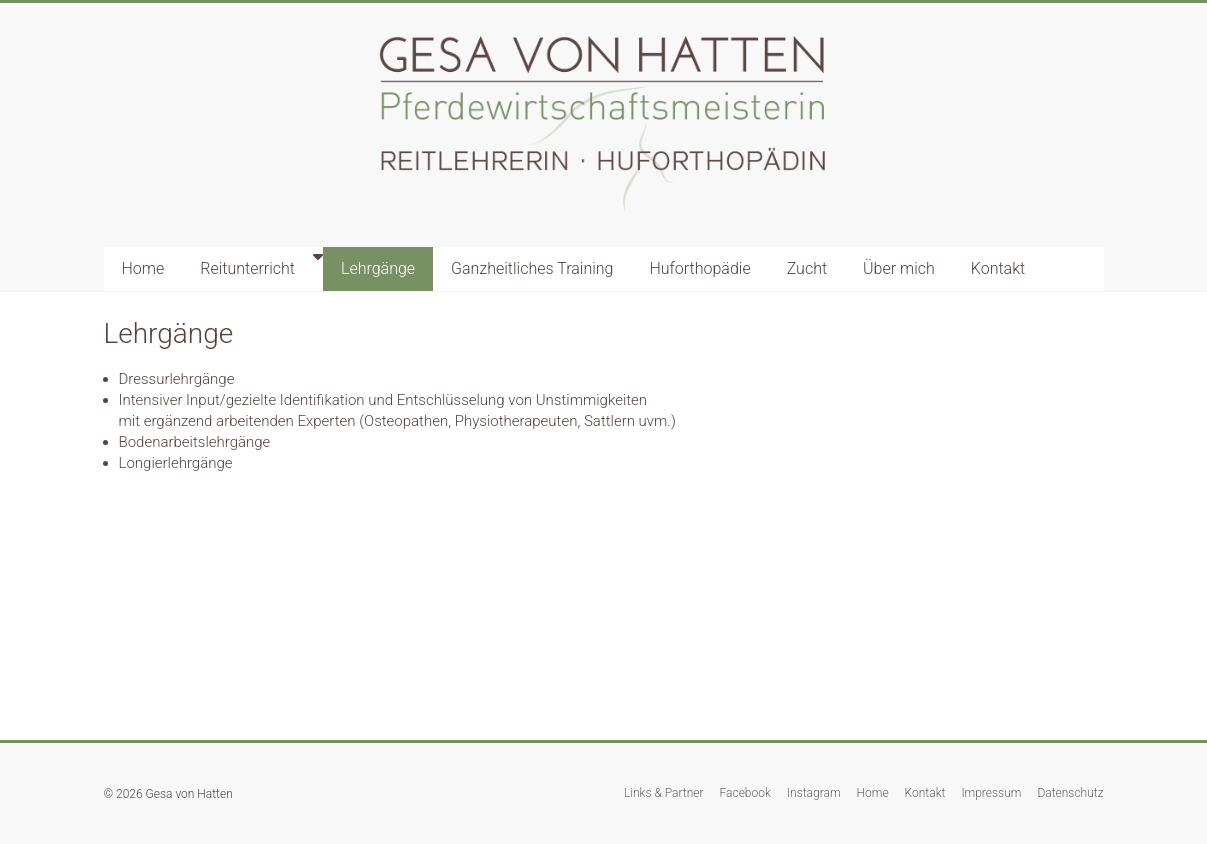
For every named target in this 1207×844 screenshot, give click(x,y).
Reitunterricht (247, 268)
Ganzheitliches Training (532, 268)
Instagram (814, 793)
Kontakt (998, 268)
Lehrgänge (378, 268)
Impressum (991, 793)
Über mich (899, 268)
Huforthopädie (699, 268)
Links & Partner (664, 793)
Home (143, 268)
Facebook (745, 793)
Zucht (807, 268)
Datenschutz (1070, 793)
